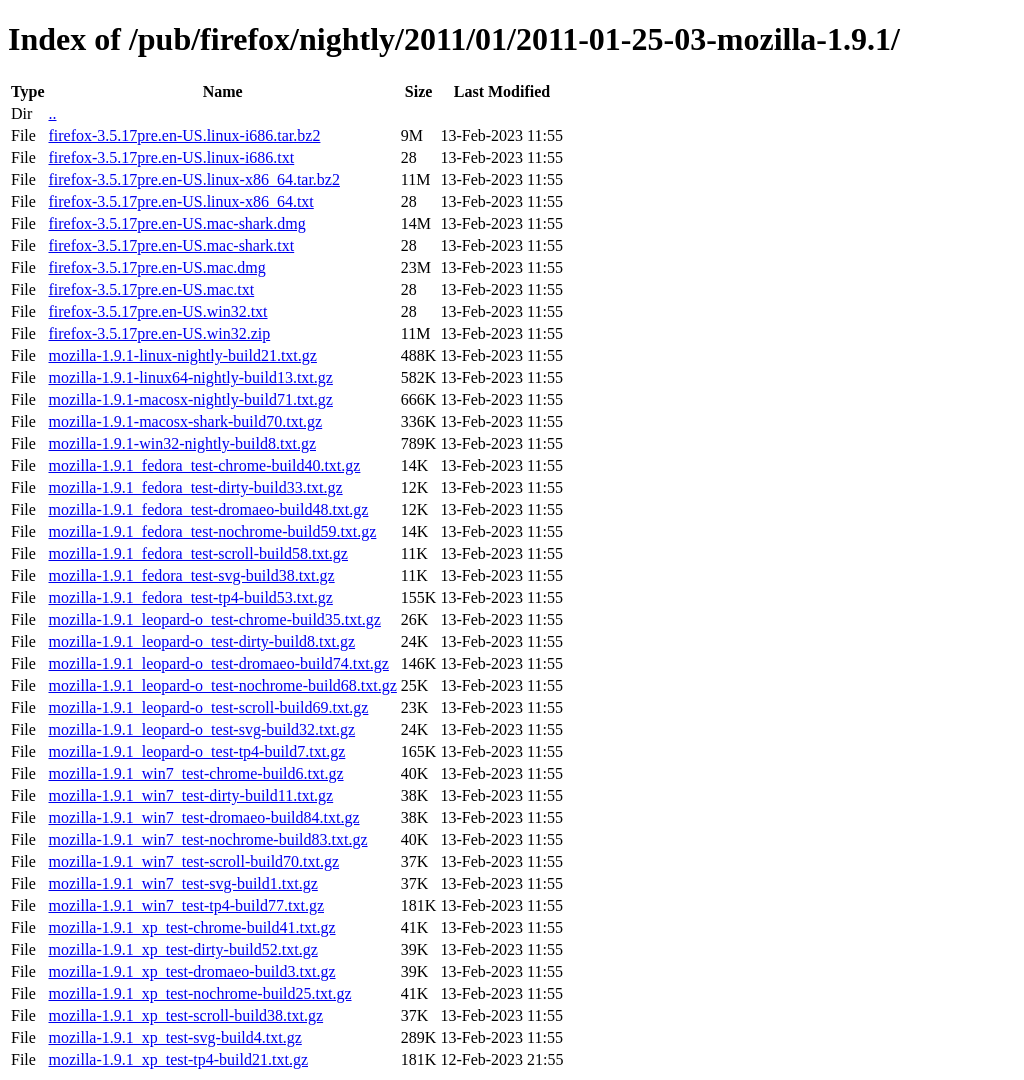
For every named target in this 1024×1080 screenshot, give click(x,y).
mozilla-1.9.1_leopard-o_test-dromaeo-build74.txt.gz (218, 663)
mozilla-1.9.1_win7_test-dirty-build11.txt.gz (190, 795)
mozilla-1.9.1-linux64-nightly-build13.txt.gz (190, 377)
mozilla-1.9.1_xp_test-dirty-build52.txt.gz (182, 949)
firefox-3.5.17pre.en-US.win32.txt (157, 311)
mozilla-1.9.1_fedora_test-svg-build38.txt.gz (191, 575)
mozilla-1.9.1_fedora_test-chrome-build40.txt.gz (204, 465)
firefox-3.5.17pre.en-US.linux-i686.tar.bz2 (184, 135)
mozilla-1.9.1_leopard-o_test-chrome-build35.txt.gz (214, 619)
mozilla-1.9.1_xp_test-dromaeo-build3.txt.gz (191, 971)
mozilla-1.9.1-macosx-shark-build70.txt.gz (185, 421)
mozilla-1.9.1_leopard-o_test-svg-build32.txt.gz (201, 729)
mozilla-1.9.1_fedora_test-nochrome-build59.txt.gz (212, 531)
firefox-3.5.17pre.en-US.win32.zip (159, 333)
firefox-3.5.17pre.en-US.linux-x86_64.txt (180, 201)
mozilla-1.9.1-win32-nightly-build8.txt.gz (182, 443)
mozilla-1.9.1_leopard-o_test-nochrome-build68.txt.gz (222, 685)
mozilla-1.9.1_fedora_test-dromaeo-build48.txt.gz (208, 509)
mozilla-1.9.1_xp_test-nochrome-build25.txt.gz (199, 993)
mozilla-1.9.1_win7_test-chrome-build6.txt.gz (195, 773)
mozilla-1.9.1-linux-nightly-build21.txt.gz (182, 355)
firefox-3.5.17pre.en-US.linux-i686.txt (171, 157)
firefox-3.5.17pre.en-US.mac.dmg (156, 267)
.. (52, 113)
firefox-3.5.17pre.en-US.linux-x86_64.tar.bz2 (193, 179)
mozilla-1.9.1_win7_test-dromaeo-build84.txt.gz (203, 817)
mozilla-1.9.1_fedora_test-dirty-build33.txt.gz (195, 487)
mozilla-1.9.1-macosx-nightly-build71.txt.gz (190, 399)
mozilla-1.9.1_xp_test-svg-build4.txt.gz (174, 1037)
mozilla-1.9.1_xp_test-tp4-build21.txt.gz (178, 1059)
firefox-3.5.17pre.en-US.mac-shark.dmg (176, 223)
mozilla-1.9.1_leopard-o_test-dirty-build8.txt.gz (201, 641)
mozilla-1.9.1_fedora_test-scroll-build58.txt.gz (197, 553)
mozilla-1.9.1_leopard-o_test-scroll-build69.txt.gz (208, 707)
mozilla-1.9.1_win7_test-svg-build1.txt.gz (182, 883)
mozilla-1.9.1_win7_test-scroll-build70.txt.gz (193, 861)
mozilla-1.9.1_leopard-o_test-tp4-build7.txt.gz (196, 751)
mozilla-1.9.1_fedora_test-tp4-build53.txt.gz (190, 597)
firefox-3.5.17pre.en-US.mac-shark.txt (171, 245)
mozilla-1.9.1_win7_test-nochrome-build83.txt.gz (207, 839)
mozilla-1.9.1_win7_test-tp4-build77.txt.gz (186, 905)
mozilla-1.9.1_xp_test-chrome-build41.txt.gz (191, 927)
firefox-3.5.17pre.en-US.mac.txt (151, 289)
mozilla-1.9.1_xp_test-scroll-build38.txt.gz (185, 1015)
